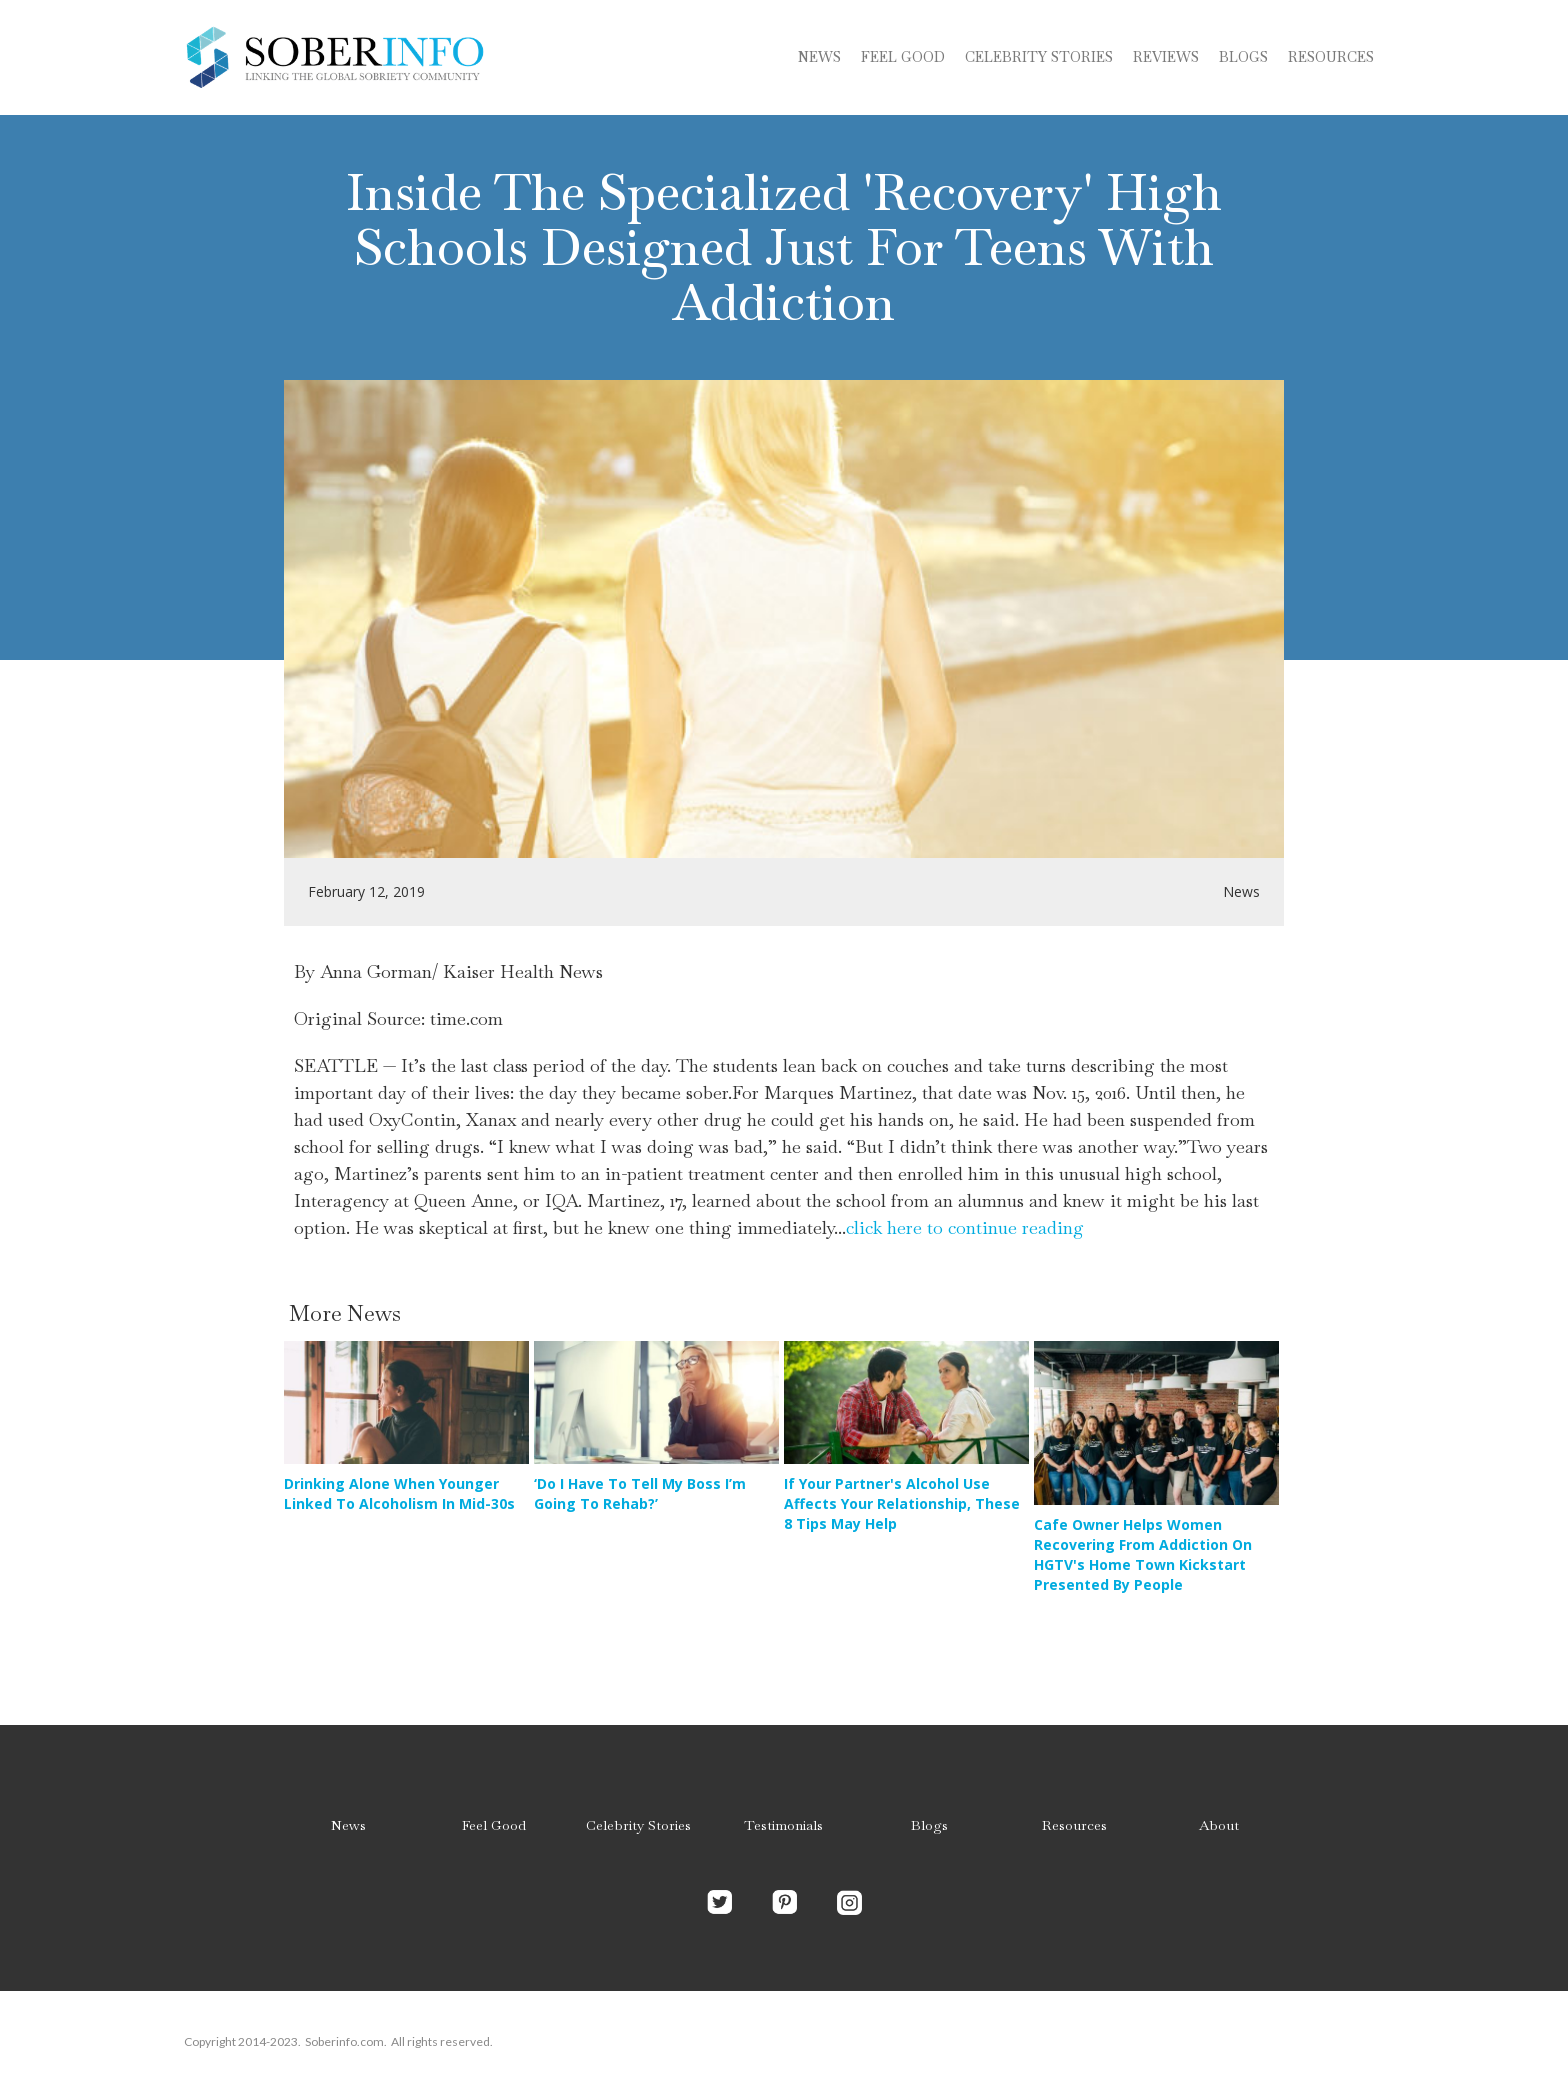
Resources (1331, 57)
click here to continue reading (965, 1227)
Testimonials (783, 1825)
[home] (334, 57)
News (819, 57)
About (1219, 1825)
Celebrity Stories (638, 1825)
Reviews (1166, 57)
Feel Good (903, 57)
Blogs (929, 1825)
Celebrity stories (1039, 57)
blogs (1243, 57)
